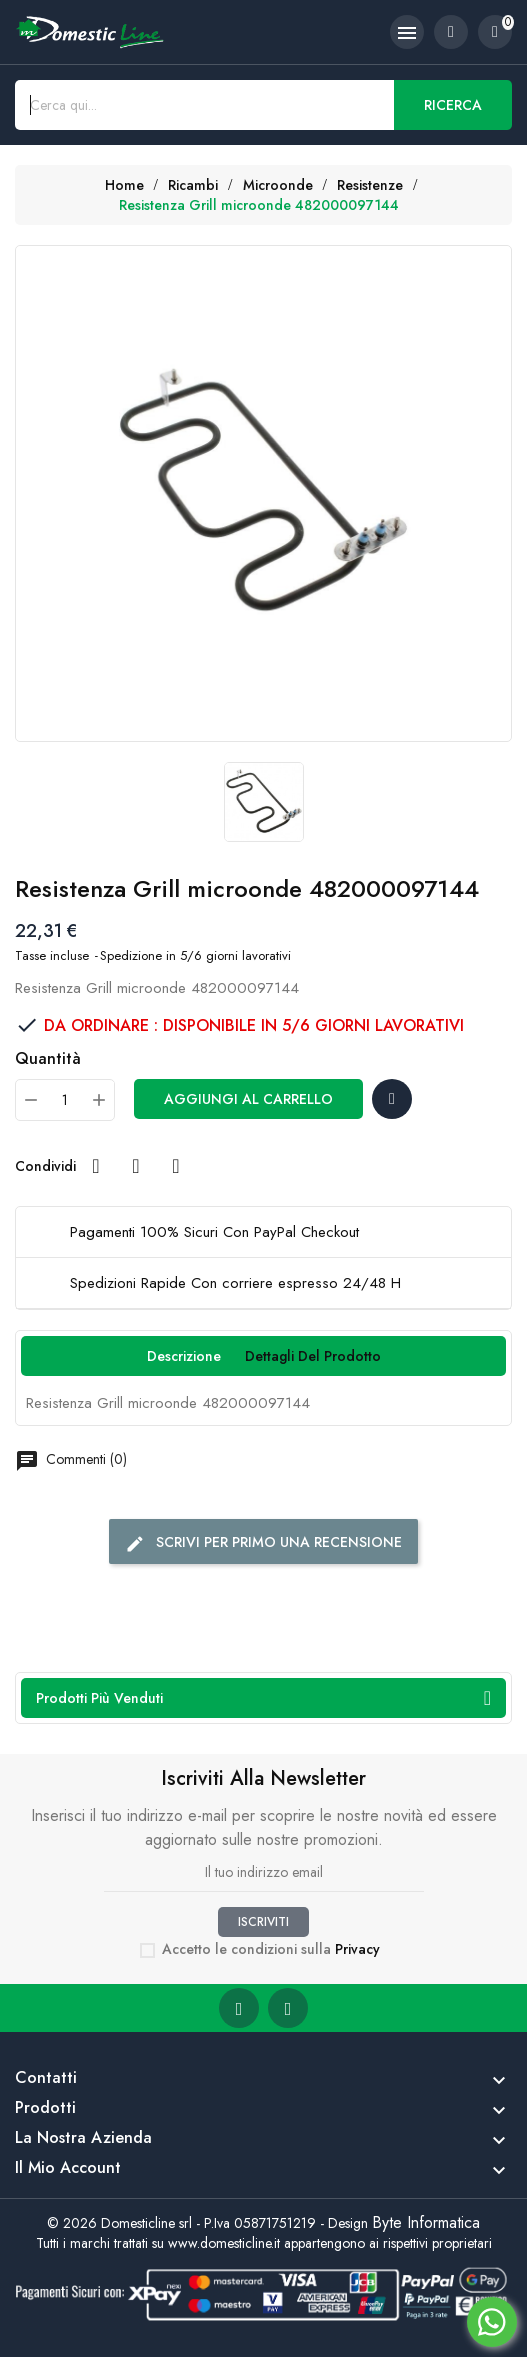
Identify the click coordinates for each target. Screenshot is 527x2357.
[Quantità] (65, 1100)
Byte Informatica (426, 2222)
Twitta (136, 1166)
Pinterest (176, 1166)
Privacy (357, 1949)
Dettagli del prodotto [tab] (313, 1356)
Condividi (96, 1166)
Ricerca (453, 105)
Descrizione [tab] (184, 1356)
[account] (451, 32)
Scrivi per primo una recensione (263, 1543)
